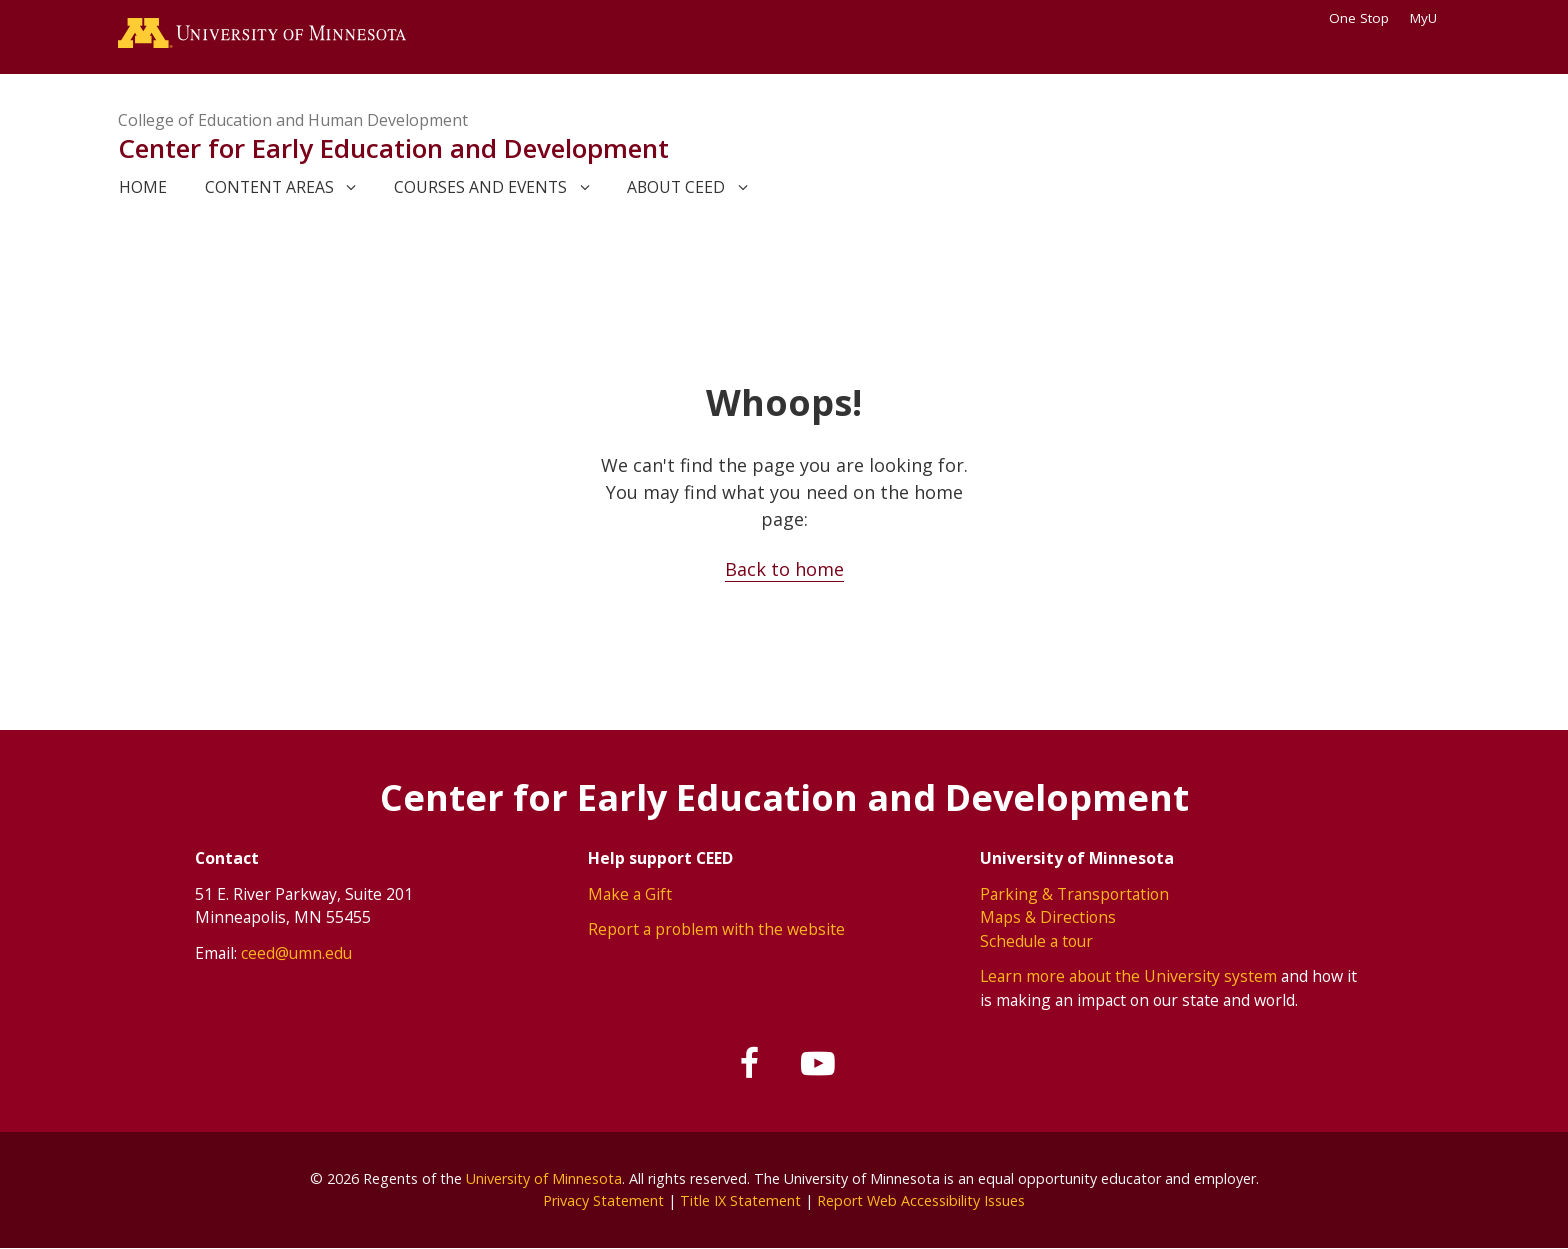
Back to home (784, 569)
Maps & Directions (1048, 917)
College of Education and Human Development (293, 120)
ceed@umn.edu (296, 953)
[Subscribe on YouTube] (818, 1064)
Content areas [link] (269, 187)
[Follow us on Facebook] (751, 1064)
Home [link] (143, 187)
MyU (1430, 18)
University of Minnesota (544, 1178)
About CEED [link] (676, 187)
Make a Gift (630, 894)
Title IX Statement (740, 1200)
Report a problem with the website (716, 929)
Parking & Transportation (1074, 894)
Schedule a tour (1036, 941)
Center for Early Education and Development (393, 148)
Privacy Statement (603, 1200)
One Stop (1359, 18)
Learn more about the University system (1128, 976)
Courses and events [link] (480, 187)
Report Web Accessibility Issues (921, 1200)
